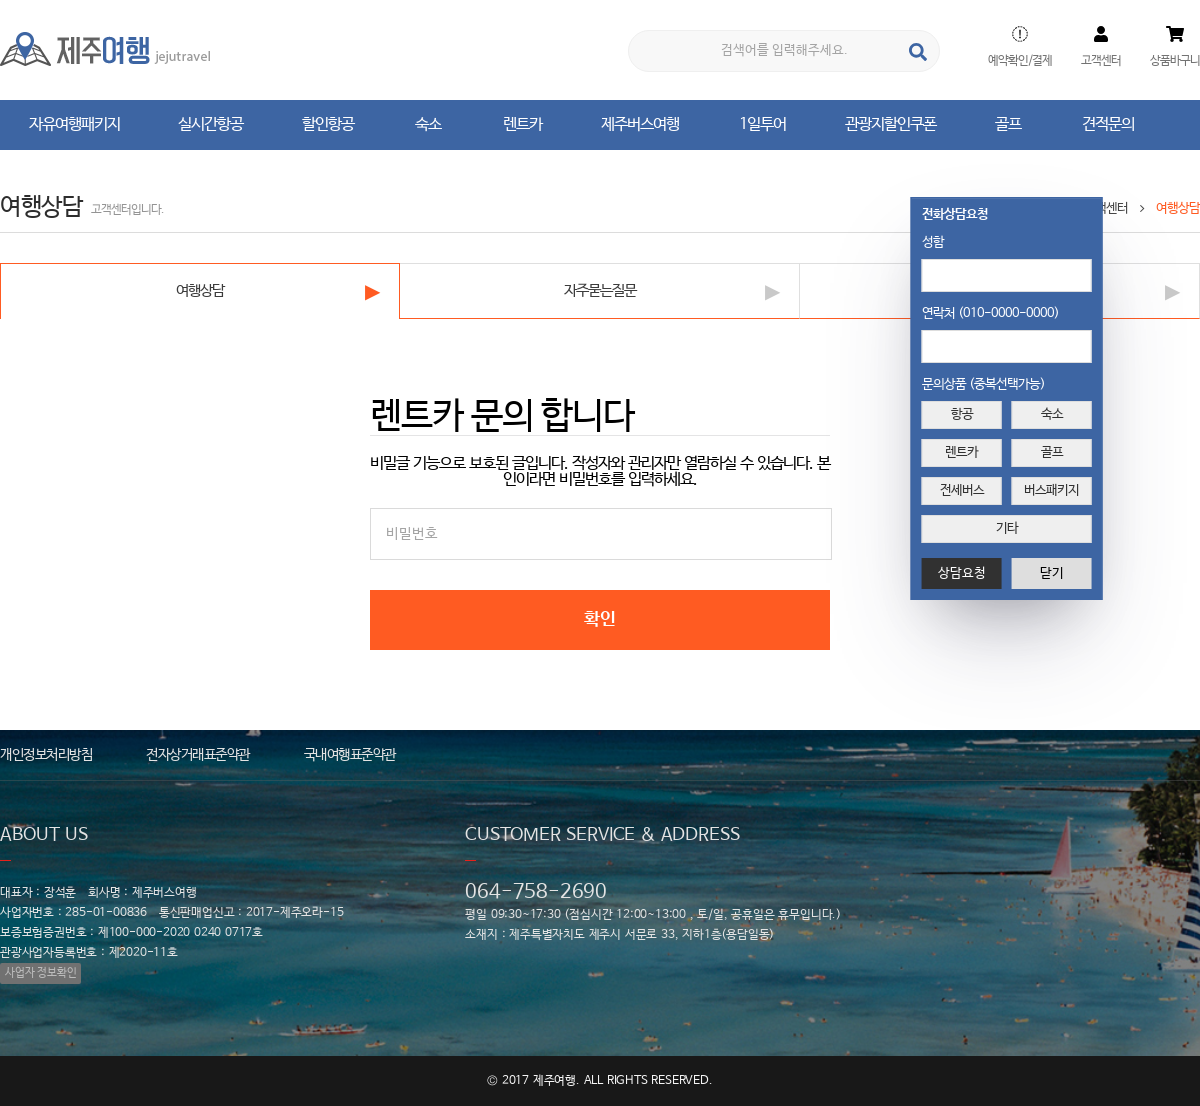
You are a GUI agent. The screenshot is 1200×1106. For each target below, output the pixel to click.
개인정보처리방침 (46, 755)
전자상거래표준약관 (198, 755)
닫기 (1052, 573)
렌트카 (961, 452)
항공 (962, 414)
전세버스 (962, 490)
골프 (1052, 452)
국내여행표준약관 (350, 755)
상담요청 (962, 573)
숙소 (1052, 414)
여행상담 (200, 290)
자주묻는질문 (600, 290)
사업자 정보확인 (40, 973)
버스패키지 (1051, 490)
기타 (1007, 528)
